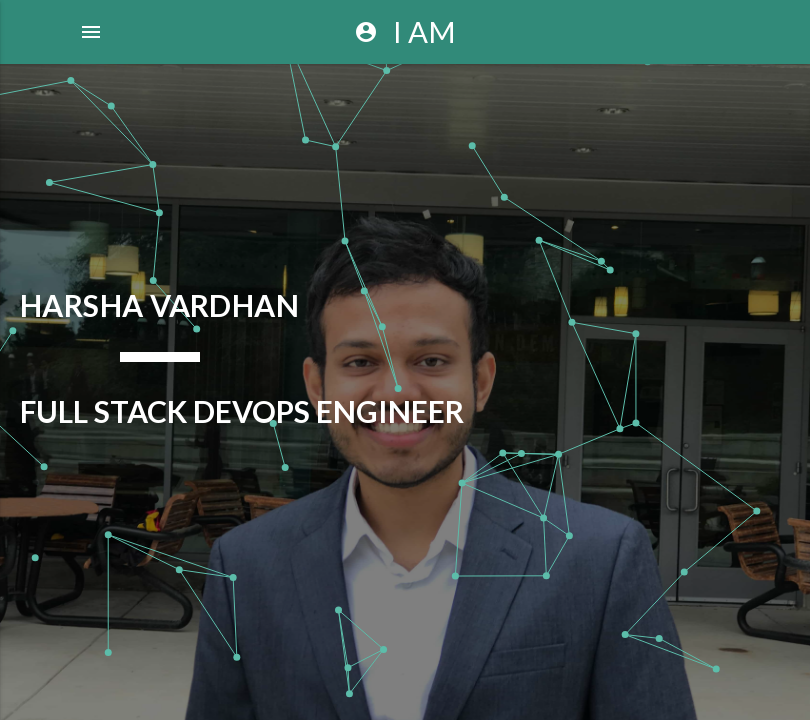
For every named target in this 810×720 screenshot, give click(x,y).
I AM (405, 32)
